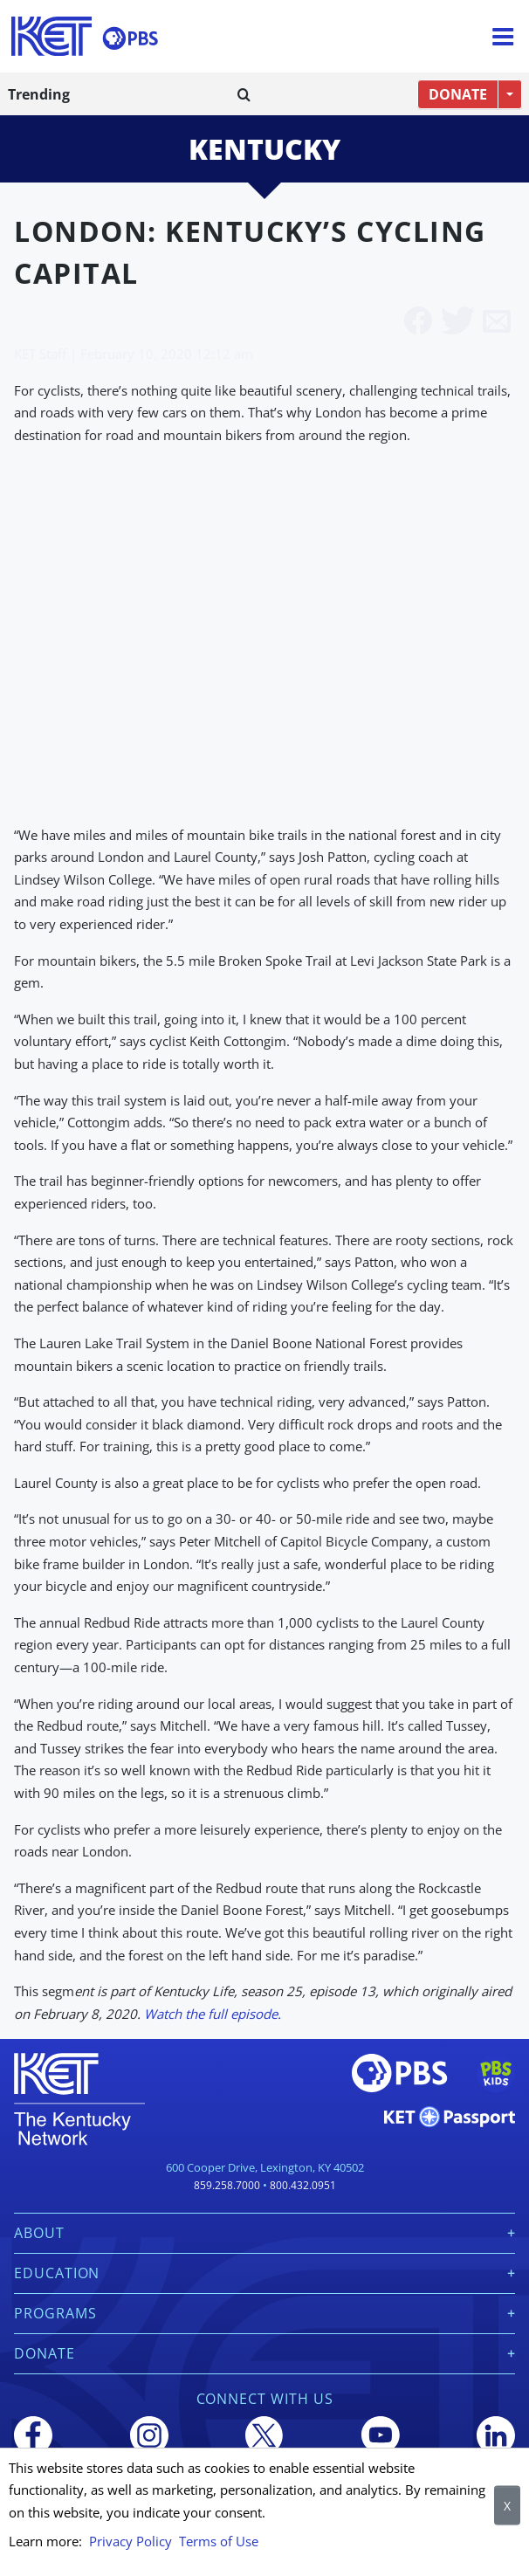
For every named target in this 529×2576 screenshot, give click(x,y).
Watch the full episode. (212, 2013)
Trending (39, 94)
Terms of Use (218, 2541)
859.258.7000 (227, 2185)
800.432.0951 (303, 2185)
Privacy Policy (130, 2541)
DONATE (458, 94)
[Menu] (503, 36)
